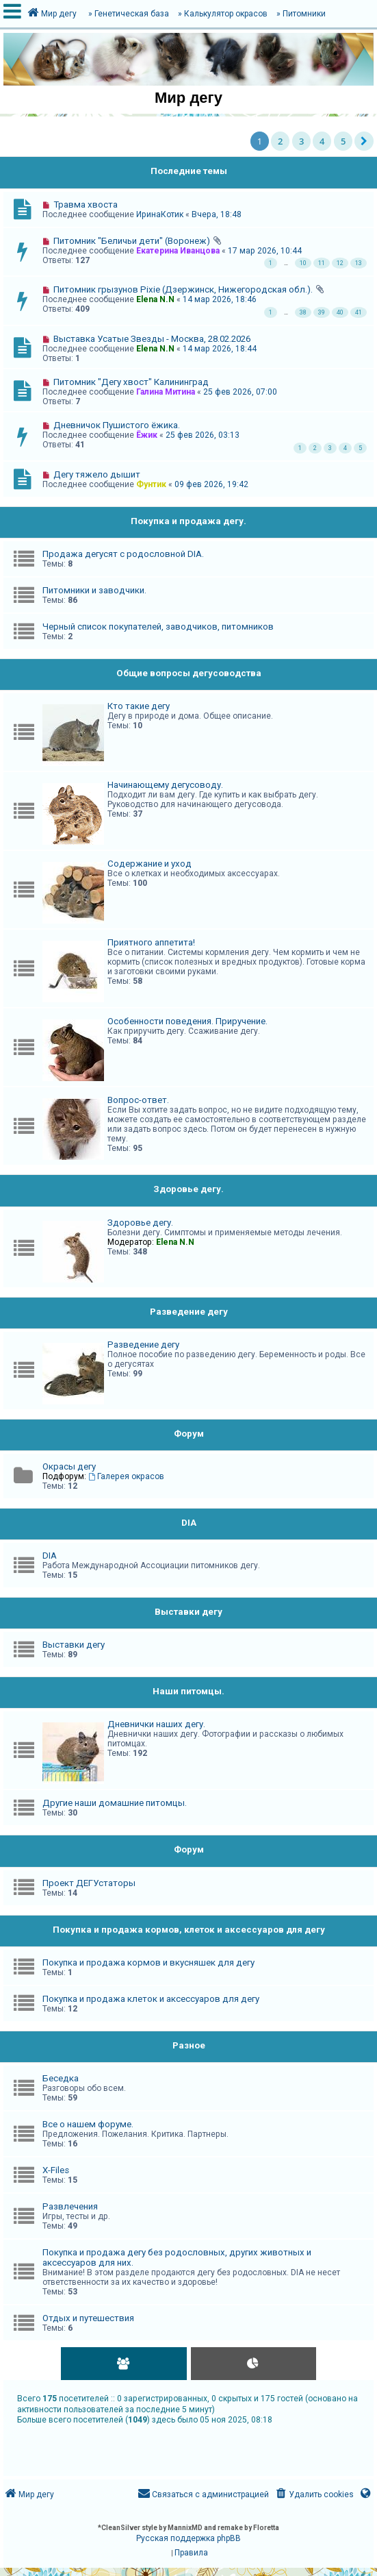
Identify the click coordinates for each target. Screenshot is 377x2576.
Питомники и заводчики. (94, 590)
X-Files (55, 2170)
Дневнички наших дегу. (156, 1724)
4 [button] (322, 141)
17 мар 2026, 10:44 (265, 251)
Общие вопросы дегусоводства (188, 673)
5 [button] (343, 141)
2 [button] (280, 141)
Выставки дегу (188, 1612)
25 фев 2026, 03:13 (202, 435)
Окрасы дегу (69, 1466)
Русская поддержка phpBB (188, 2538)
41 (358, 312)
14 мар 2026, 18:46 (220, 299)
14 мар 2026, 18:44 (220, 349)
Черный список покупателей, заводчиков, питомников (158, 626)
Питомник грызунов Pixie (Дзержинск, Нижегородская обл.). (183, 289)
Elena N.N (155, 299)
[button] (364, 141)
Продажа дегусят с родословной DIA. (123, 554)
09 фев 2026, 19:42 (211, 484)
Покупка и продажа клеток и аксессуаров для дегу (150, 1999)
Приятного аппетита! (151, 942)
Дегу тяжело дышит (96, 474)
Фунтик (151, 484)
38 (303, 312)
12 (340, 263)
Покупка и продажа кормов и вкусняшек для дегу (148, 1962)
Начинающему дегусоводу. (165, 785)
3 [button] (301, 141)
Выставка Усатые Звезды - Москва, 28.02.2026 (151, 339)
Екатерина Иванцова (178, 251)
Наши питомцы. (188, 1691)
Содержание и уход (149, 863)
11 (321, 263)
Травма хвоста (85, 204)
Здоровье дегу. (188, 1189)
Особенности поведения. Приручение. (187, 1021)
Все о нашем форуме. (87, 2124)
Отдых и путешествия (88, 2318)
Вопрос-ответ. (138, 1100)
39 (321, 312)
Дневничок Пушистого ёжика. (116, 425)
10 (303, 263)
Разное (188, 2045)
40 (340, 312)
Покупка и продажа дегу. (188, 521)
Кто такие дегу (138, 706)
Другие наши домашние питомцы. (114, 1803)
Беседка (60, 2078)
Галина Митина (165, 392)
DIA (188, 1523)
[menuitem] (314, 2494)
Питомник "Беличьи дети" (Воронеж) (131, 241)
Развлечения (70, 2206)
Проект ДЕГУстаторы (88, 1883)
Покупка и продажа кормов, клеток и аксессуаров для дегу (189, 1929)
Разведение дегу (189, 1311)
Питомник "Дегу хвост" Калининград (131, 382)
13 (358, 263)
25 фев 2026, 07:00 (240, 392)
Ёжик (146, 435)
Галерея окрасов (126, 1476)
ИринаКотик (159, 214)
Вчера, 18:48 (217, 214)
